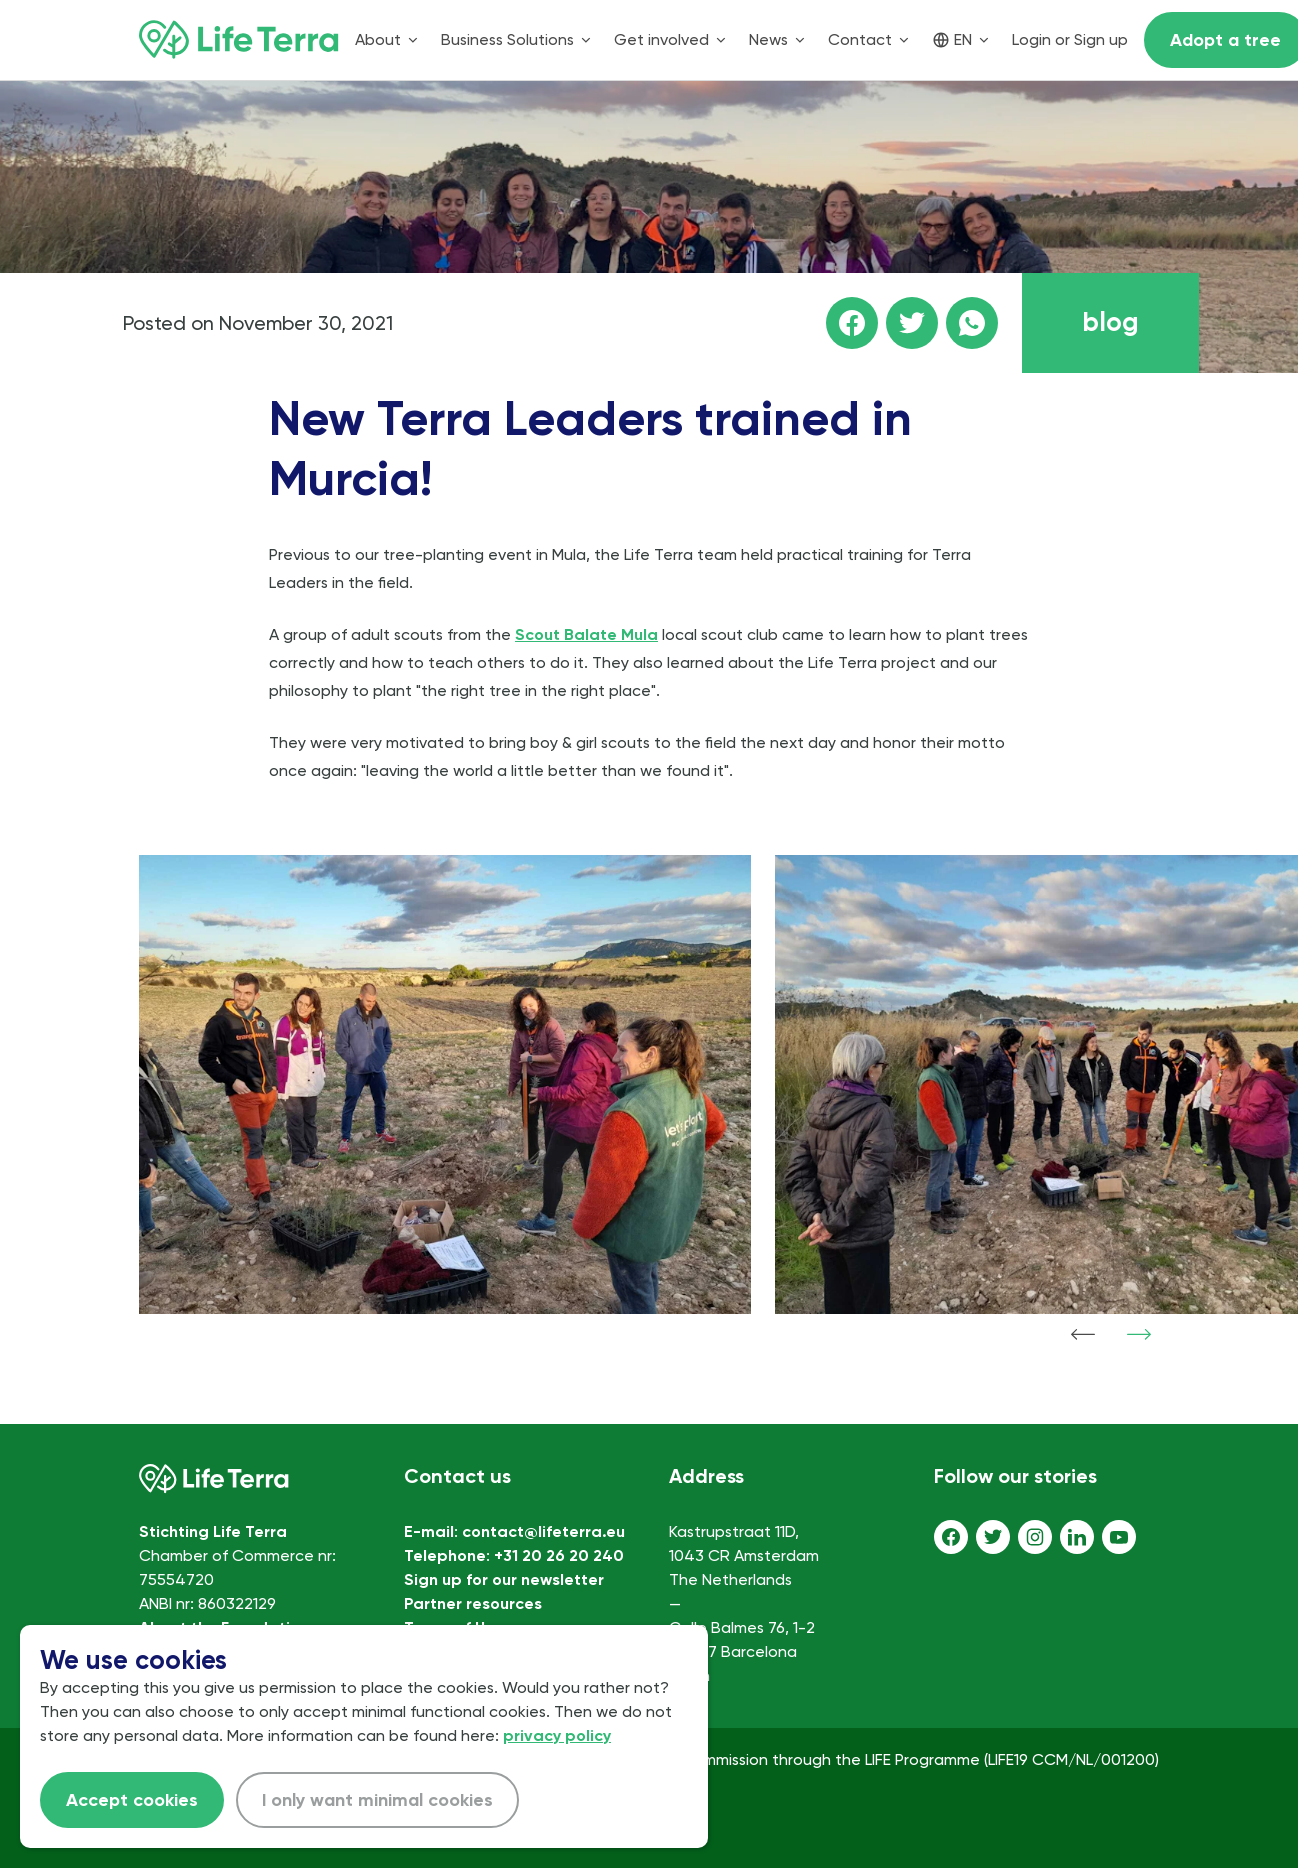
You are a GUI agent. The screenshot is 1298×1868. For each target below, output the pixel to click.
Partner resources (473, 1603)
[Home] (239, 40)
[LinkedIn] (1077, 1537)
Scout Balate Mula (586, 634)
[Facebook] (951, 1537)
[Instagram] (1035, 1537)
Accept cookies (132, 1800)
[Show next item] (1139, 1334)
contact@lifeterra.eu (543, 1531)
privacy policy (557, 1735)
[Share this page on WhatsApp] (972, 323)
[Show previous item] (1083, 1334)
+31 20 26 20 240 (559, 1555)
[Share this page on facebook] (852, 323)
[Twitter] (993, 1537)
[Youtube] (1119, 1537)
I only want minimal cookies (377, 1800)
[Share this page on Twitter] (912, 323)
